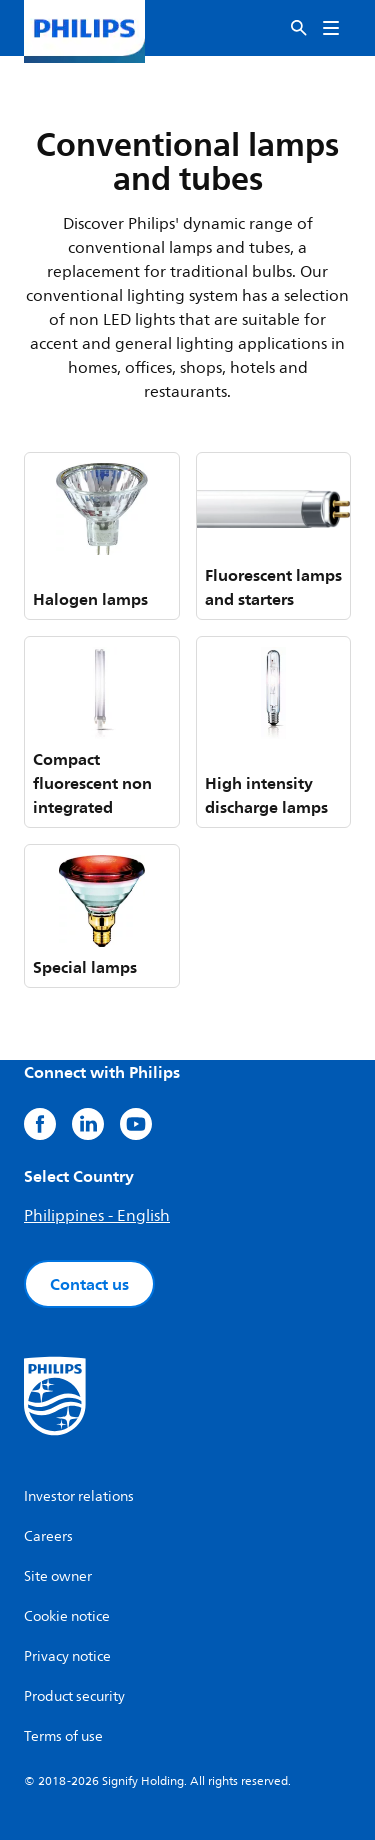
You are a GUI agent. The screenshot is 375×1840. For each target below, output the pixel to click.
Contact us (89, 1284)
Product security (74, 1696)
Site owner (58, 1576)
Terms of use (63, 1736)
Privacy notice (67, 1656)
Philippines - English (97, 1216)
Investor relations (79, 1496)
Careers (48, 1536)
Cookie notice (67, 1616)
